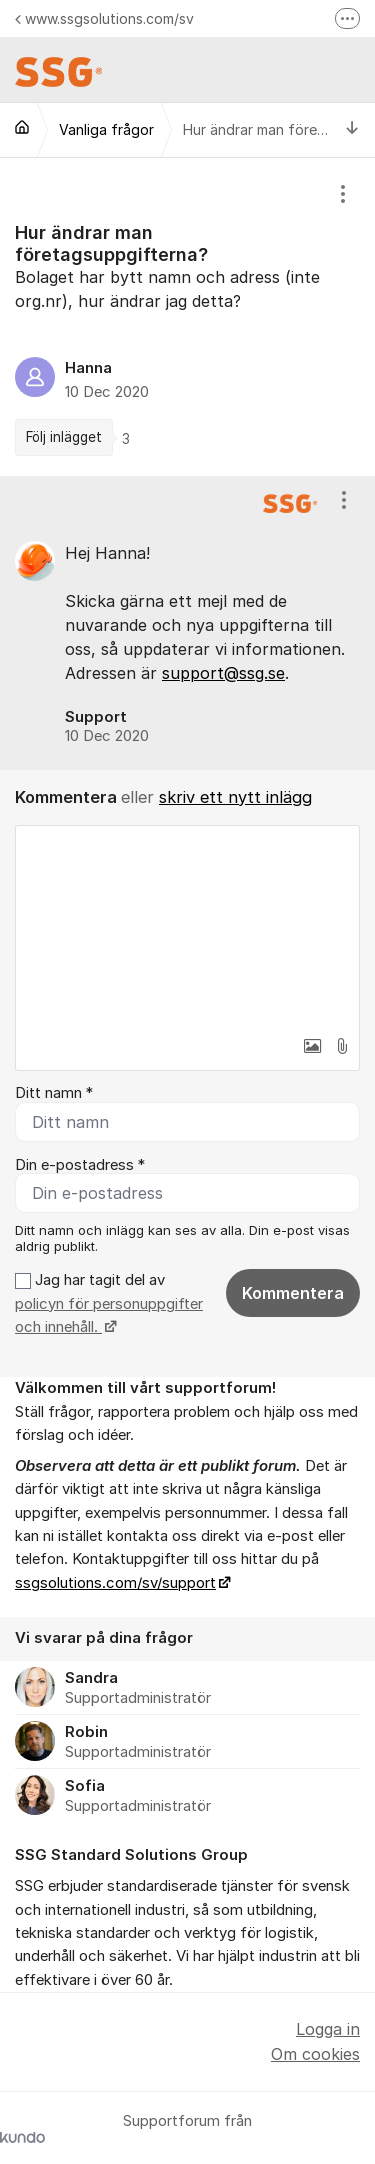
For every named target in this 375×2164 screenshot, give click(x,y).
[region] (187, 317)
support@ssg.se (223, 673)
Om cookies (315, 2054)
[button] (312, 1046)
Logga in (328, 2029)
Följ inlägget (64, 437)
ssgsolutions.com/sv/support (115, 1583)
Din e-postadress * (80, 1165)
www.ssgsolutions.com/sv (104, 18)
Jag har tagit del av (109, 1303)
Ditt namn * (54, 1093)
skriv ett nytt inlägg (235, 797)
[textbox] (187, 926)
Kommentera (293, 1293)
